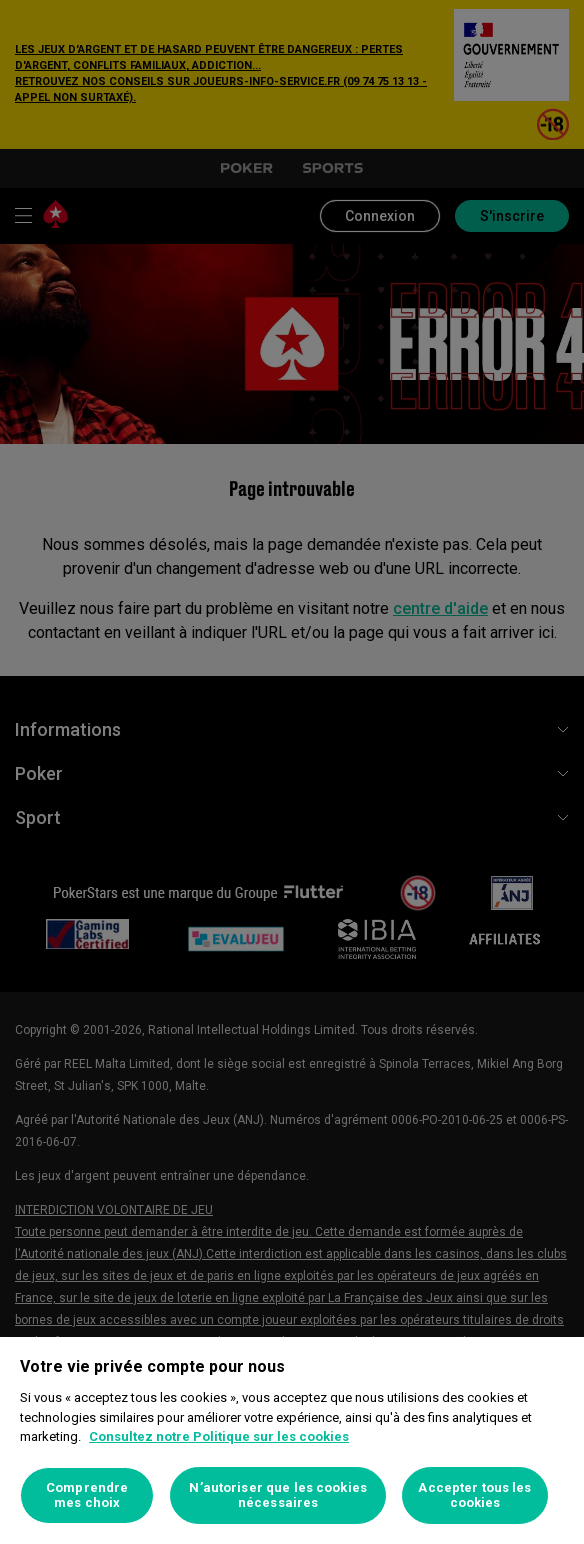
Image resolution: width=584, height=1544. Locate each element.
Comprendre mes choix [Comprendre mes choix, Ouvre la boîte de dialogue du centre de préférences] (87, 1495)
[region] (292, 1440)
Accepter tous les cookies (474, 1495)
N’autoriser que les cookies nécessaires (278, 1495)
